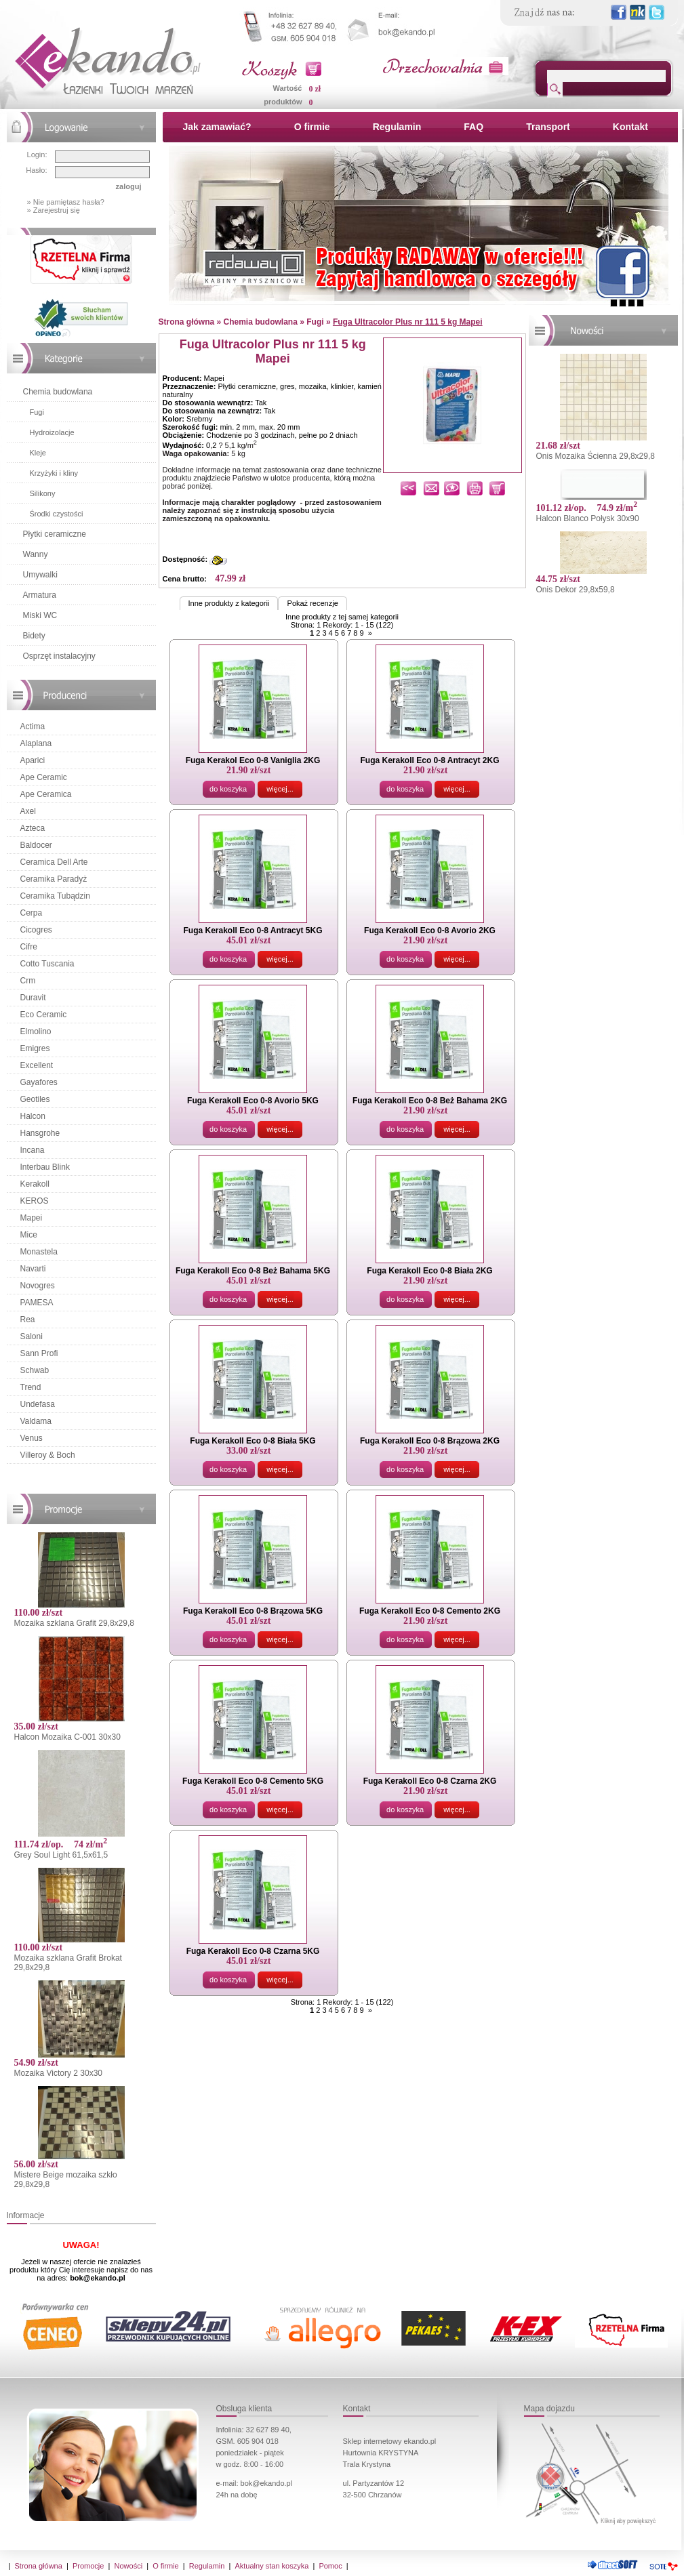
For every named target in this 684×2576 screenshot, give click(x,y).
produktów (283, 102)
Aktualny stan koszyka (271, 2566)
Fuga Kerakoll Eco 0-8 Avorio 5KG (253, 1100)
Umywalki (40, 574)
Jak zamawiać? (217, 126)
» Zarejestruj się (53, 210)
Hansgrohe (40, 1133)
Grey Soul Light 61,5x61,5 (61, 1855)
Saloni (31, 1336)
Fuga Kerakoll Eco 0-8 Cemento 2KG (429, 1611)
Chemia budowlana (58, 391)
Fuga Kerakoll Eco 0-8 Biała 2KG (429, 1270)
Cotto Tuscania (47, 963)
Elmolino (36, 1031)
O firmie (312, 126)
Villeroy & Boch (47, 1455)
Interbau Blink (45, 1167)
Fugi (37, 412)
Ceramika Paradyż (53, 879)
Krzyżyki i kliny (54, 473)
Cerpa (31, 913)
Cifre (28, 947)
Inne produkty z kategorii (229, 603)
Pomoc (330, 2566)
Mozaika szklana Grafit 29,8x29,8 (74, 1623)
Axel (28, 811)
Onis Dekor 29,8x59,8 (575, 589)
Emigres (35, 1048)
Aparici (32, 760)
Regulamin (397, 126)
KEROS (34, 1201)
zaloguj (129, 186)
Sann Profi (39, 1353)
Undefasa (37, 1404)
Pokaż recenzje (312, 603)
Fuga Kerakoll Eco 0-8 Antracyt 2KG (430, 760)
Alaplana (36, 743)
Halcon (32, 1116)
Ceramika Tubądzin (55, 896)
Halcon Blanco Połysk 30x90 (587, 518)
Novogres (37, 1285)
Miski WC (40, 615)
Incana (32, 1150)
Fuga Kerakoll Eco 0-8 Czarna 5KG (253, 1951)
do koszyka (228, 789)
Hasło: (36, 170)
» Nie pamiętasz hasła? (65, 202)
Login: (37, 154)
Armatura (39, 595)
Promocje (88, 2566)
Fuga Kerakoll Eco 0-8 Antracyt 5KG (253, 930)
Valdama (36, 1421)
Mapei (31, 1218)
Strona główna (38, 2566)
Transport (548, 126)
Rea (27, 1319)
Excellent (37, 1065)
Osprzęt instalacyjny (59, 656)
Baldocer (36, 845)
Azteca (32, 828)
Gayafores (39, 1082)
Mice (28, 1235)
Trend (30, 1387)
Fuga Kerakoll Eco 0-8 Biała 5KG (252, 1441)
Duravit (33, 997)
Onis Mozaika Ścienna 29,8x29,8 (595, 456)
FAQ (473, 126)
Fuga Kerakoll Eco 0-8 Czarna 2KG (430, 1781)
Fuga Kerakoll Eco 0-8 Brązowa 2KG (430, 1441)
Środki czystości (56, 514)
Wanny (35, 554)
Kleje (38, 453)
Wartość (287, 88)
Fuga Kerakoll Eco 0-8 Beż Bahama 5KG (253, 1270)
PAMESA (37, 1302)
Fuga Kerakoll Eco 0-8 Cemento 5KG (252, 1781)
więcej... (280, 789)
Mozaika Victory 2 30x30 (58, 2073)
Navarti (33, 1268)
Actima (32, 726)
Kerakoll (34, 1184)
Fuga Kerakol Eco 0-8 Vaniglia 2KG (253, 760)
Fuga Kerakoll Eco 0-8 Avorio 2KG (430, 930)
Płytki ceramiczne (54, 534)
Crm (28, 980)
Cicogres (36, 930)
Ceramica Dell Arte (54, 862)
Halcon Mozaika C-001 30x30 (67, 1737)
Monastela (39, 1251)
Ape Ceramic (43, 777)
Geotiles (35, 1099)
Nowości (129, 2566)
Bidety (34, 635)
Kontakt (630, 126)
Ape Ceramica (46, 794)
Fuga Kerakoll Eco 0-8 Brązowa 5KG (253, 1611)
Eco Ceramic (43, 1014)
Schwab (34, 1370)
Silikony (43, 493)
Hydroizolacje (52, 432)
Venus (31, 1438)
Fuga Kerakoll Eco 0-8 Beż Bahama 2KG (430, 1100)
